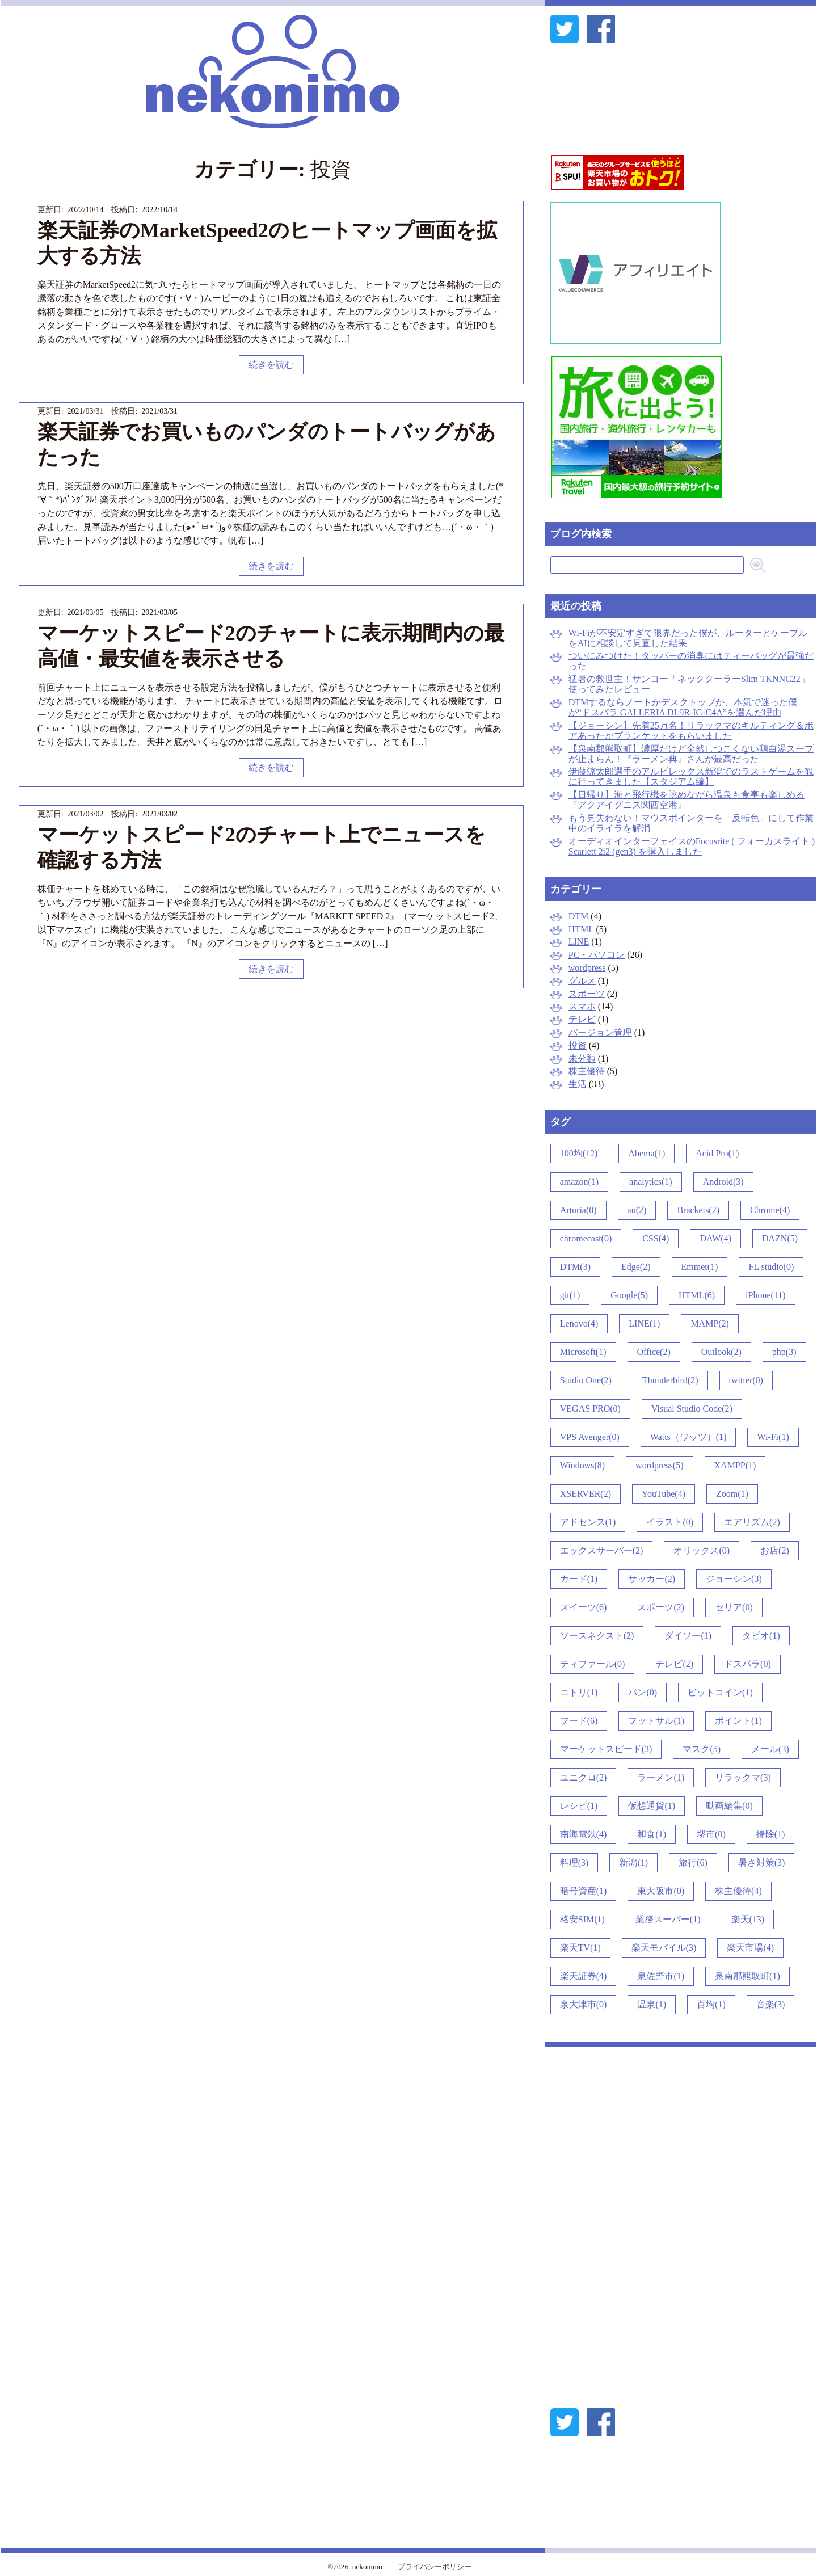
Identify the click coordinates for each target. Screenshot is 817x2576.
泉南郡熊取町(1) (747, 1976)
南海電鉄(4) (583, 1834)
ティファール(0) (592, 1664)
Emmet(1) (699, 1267)
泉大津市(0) (583, 2004)
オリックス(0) (701, 1550)
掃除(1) (770, 1834)
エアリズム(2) (752, 1522)
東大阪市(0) (660, 1891)
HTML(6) (697, 1295)
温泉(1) (651, 2004)
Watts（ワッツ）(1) (688, 1437)
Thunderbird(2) (670, 1380)
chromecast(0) (586, 1238)
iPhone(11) (766, 1295)
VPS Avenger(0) (590, 1437)
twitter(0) (746, 1380)
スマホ (582, 1006)
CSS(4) (655, 1238)
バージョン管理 (600, 1032)
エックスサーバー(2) (601, 1550)
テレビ (582, 1019)
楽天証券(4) (583, 1976)
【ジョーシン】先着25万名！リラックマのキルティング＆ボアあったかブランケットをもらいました (691, 730)
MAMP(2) (709, 1323)
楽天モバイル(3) (664, 1947)
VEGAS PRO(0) (590, 1408)
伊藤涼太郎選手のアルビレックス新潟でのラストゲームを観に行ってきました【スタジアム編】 (691, 776)
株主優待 (586, 1071)
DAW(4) (715, 1238)
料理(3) (574, 1862)
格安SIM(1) (582, 1919)
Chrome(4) (770, 1210)
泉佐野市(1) (660, 1976)
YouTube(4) (663, 1494)
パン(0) (642, 1692)
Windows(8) (582, 1465)
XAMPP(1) (735, 1465)
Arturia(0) (578, 1210)
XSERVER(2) (585, 1494)
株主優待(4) (738, 1891)
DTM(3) (575, 1267)
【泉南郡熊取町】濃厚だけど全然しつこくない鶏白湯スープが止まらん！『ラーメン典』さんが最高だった (691, 754)
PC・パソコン (596, 954)
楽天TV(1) (580, 1947)
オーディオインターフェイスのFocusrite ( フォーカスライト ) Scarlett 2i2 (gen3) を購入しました (691, 846)
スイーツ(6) (583, 1607)
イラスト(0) (669, 1522)
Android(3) (723, 1181)
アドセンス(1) (588, 1522)
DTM (578, 916)
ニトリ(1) (579, 1692)
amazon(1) (579, 1181)
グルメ (582, 981)
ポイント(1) (738, 1720)
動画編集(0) (729, 1806)
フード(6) (579, 1720)
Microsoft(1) (583, 1352)
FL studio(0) (771, 1267)
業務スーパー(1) (668, 1919)
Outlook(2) (721, 1352)
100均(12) (579, 1153)
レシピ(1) (579, 1806)
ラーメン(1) (660, 1777)
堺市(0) (711, 1834)
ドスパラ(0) (747, 1664)
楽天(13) (748, 1919)
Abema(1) (646, 1153)
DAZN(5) (780, 1238)
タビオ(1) (761, 1635)
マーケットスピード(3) (606, 1749)
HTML (581, 929)
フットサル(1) (656, 1720)
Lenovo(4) (579, 1323)
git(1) (570, 1295)
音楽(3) (770, 2004)
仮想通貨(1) (651, 1806)
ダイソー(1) (687, 1635)
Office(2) (654, 1352)
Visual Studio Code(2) (691, 1408)
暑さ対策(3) (761, 1862)
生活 (577, 1084)
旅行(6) (693, 1862)
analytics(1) (650, 1181)
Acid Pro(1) (717, 1153)
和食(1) (651, 1834)
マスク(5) (702, 1749)
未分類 (582, 1058)
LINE (578, 941)
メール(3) (770, 1749)
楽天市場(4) (750, 1947)
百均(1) (711, 2004)
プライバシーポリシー (434, 2566)
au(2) (637, 1210)
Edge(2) (636, 1267)
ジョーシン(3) (734, 1579)
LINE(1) (644, 1323)
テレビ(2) (674, 1664)
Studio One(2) (586, 1380)
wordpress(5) (659, 1465)
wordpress (587, 968)
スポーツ (586, 994)
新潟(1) (633, 1862)
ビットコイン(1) (720, 1692)
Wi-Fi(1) (773, 1437)
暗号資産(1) (583, 1891)
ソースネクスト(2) (597, 1635)
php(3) (784, 1352)
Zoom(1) (732, 1494)
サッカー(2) (651, 1579)
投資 (577, 1045)
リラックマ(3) (743, 1777)
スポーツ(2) (660, 1607)
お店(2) (774, 1550)
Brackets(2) (698, 1210)
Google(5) (629, 1295)
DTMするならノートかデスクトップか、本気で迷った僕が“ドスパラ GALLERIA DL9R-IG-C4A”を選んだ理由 (683, 707)
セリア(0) (734, 1607)
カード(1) (579, 1579)
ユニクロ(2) (583, 1777)
